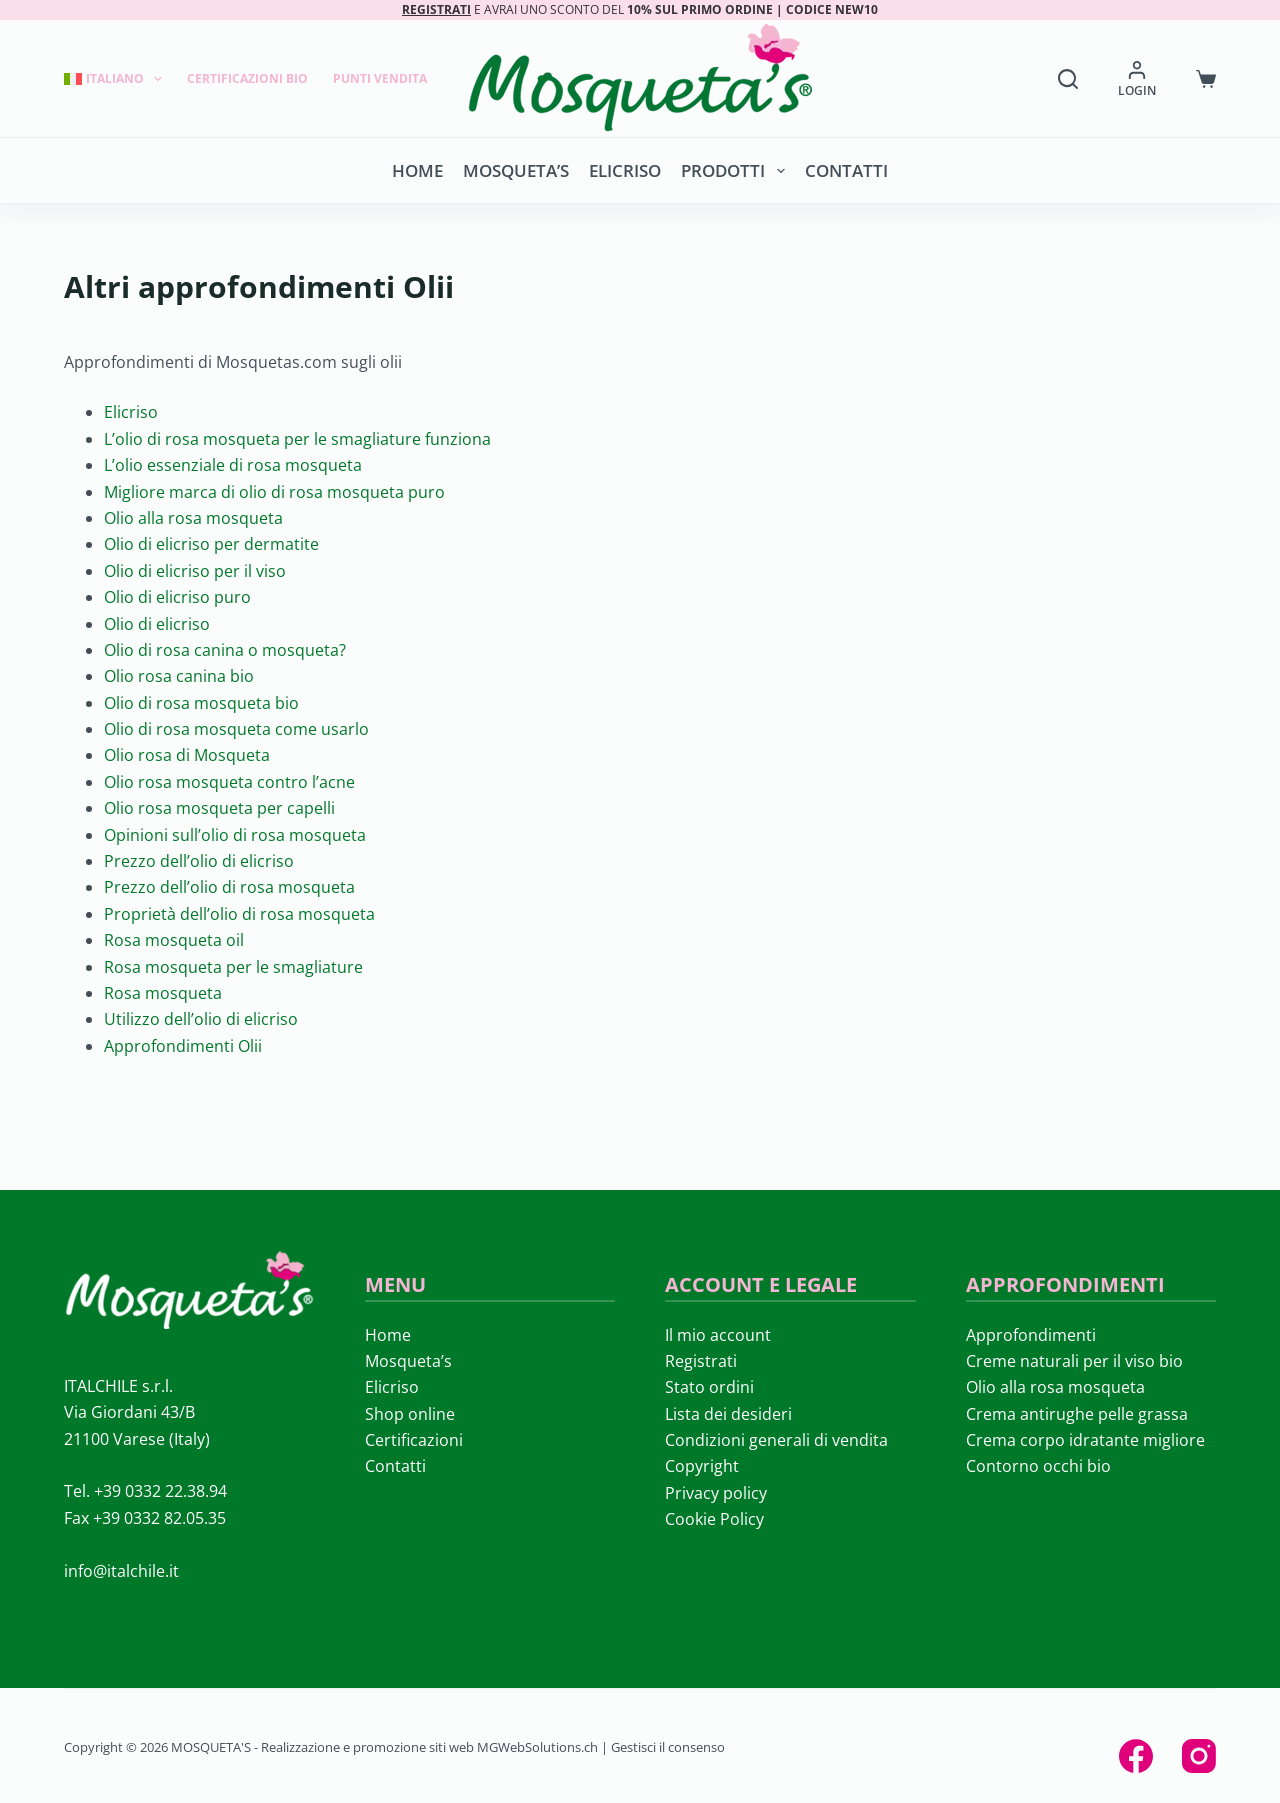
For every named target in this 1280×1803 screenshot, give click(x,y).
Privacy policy (716, 1493)
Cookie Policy (714, 1519)
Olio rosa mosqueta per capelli (219, 808)
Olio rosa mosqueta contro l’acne (229, 782)
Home (417, 170)
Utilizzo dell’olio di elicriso (201, 1019)
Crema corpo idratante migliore (1085, 1440)
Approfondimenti (1031, 1335)
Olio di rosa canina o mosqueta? (225, 650)
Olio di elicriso (157, 624)
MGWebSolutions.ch (537, 1747)
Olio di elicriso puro (177, 597)
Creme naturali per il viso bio (1074, 1361)
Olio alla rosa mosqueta (193, 518)
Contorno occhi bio (1038, 1466)
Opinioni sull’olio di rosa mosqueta (235, 835)
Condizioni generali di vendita (776, 1440)
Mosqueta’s (516, 170)
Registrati (701, 1361)
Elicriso (625, 170)
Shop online (410, 1414)
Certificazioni (414, 1440)
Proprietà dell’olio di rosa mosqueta (239, 914)
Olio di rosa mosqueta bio (201, 703)
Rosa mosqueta (163, 993)
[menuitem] (119, 78)
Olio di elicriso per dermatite (211, 544)
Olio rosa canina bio (179, 676)
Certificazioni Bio (247, 78)
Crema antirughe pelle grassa (1077, 1414)
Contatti (846, 170)
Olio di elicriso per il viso (195, 571)
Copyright (702, 1466)
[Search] (1068, 79)
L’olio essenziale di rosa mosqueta (233, 465)
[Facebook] (1136, 1756)
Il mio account (718, 1335)
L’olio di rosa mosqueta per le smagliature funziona (297, 439)
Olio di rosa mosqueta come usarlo (236, 729)
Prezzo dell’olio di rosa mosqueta (229, 887)
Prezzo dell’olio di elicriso (199, 861)
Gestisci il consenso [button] (668, 1747)
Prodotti (736, 171)
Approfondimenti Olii (183, 1046)
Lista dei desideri (728, 1414)
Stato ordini (709, 1387)
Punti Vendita (380, 78)
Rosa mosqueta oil (174, 940)
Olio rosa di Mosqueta (187, 755)
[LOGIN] (1137, 79)
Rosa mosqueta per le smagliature (233, 967)
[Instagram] (1199, 1756)
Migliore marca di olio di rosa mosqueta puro (274, 492)
